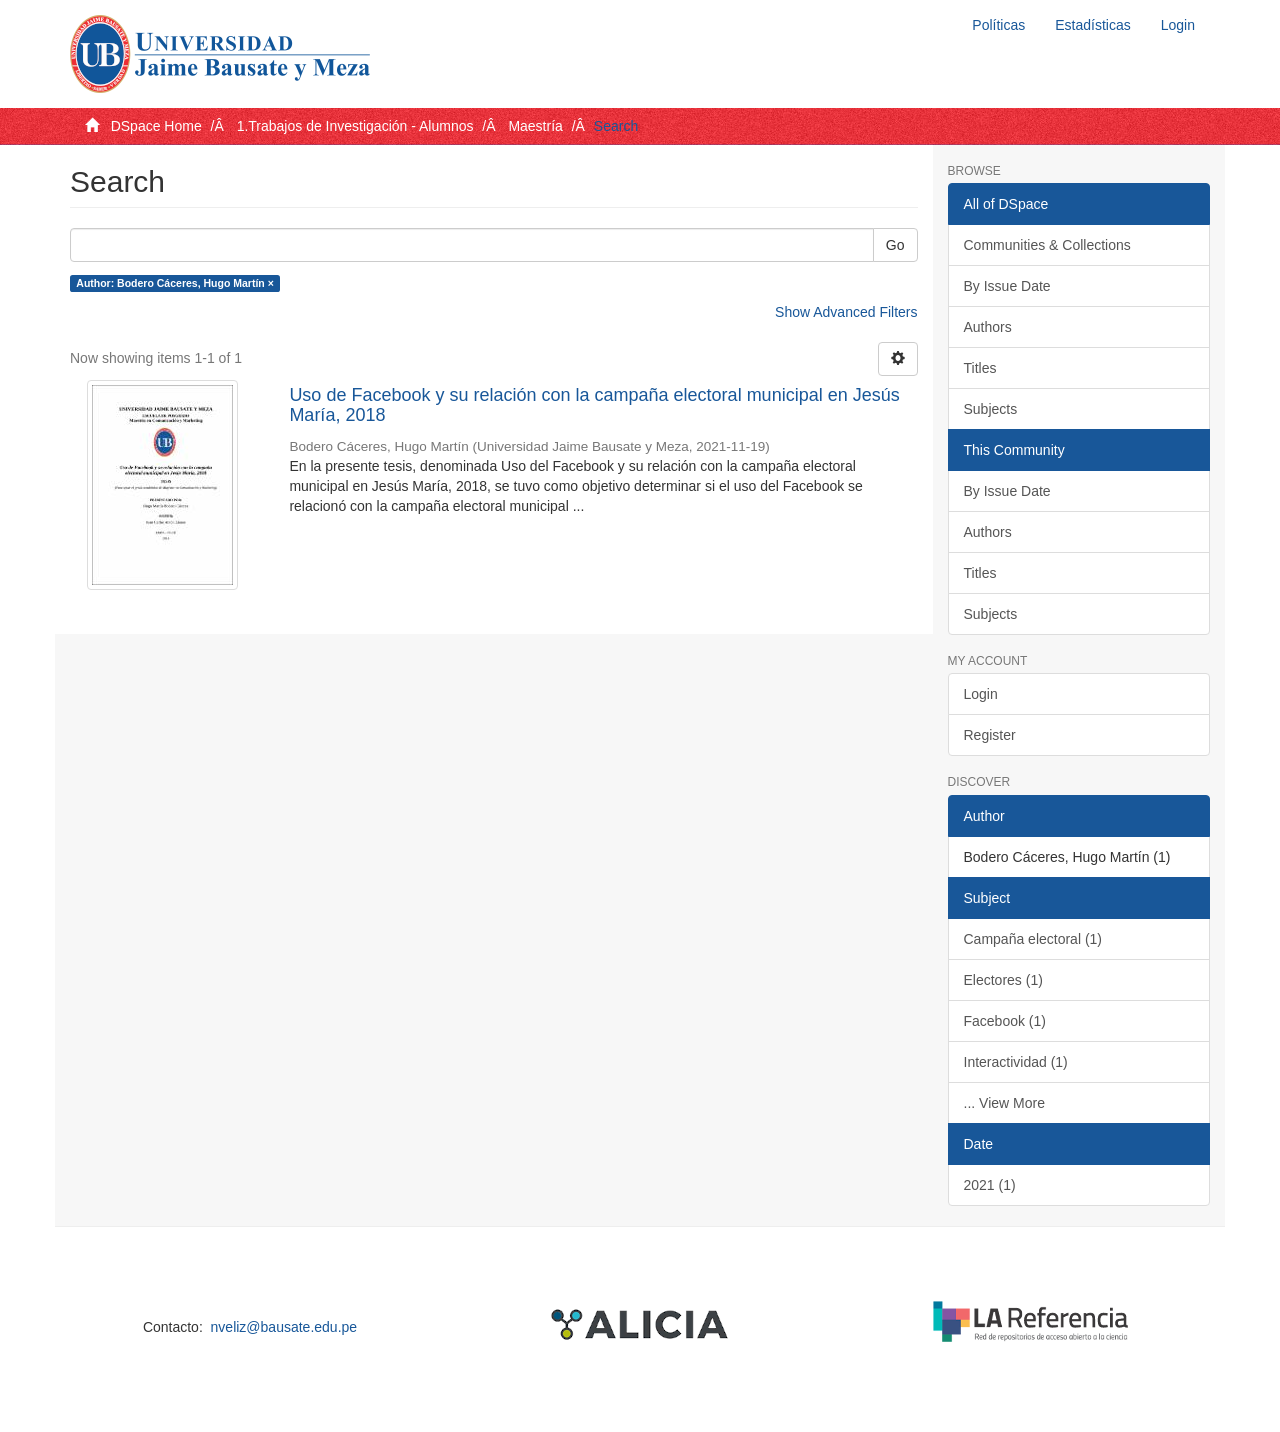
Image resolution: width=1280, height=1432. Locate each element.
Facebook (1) (1005, 1021)
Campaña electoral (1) (1033, 939)
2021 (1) (990, 1185)
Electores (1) (1003, 980)
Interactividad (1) (1016, 1062)
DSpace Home (156, 126)
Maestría (535, 126)
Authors (988, 327)
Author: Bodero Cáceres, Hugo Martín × (174, 283)
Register (990, 735)
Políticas (998, 25)
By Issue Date (1007, 286)
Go (895, 245)
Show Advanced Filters (846, 312)
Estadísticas (1092, 25)
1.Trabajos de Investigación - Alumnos (355, 126)
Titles (980, 368)
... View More (1004, 1103)
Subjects (991, 409)
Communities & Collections (1047, 245)
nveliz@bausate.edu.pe (284, 1327)
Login (981, 694)
